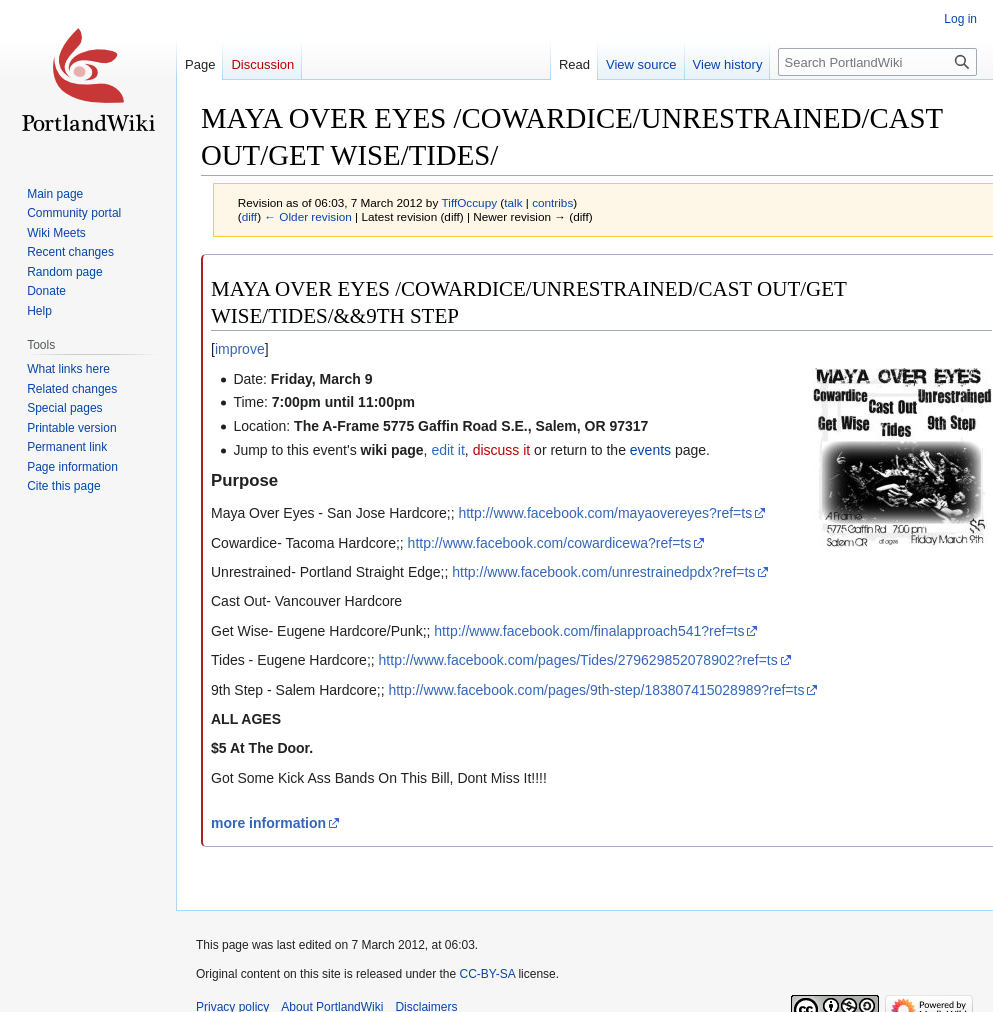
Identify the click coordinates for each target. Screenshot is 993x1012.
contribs (552, 202)
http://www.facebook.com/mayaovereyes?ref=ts (605, 513)
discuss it (502, 450)
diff (249, 216)
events (650, 450)
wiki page (392, 450)
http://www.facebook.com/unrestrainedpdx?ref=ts (603, 572)
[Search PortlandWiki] (877, 62)
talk (513, 202)
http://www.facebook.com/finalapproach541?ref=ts (589, 631)
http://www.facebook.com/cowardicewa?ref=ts (550, 543)
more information (268, 823)
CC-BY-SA (487, 974)
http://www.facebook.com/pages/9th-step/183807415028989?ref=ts (596, 690)
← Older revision (308, 216)
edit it (447, 450)
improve (240, 349)
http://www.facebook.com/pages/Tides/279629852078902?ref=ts (578, 660)
